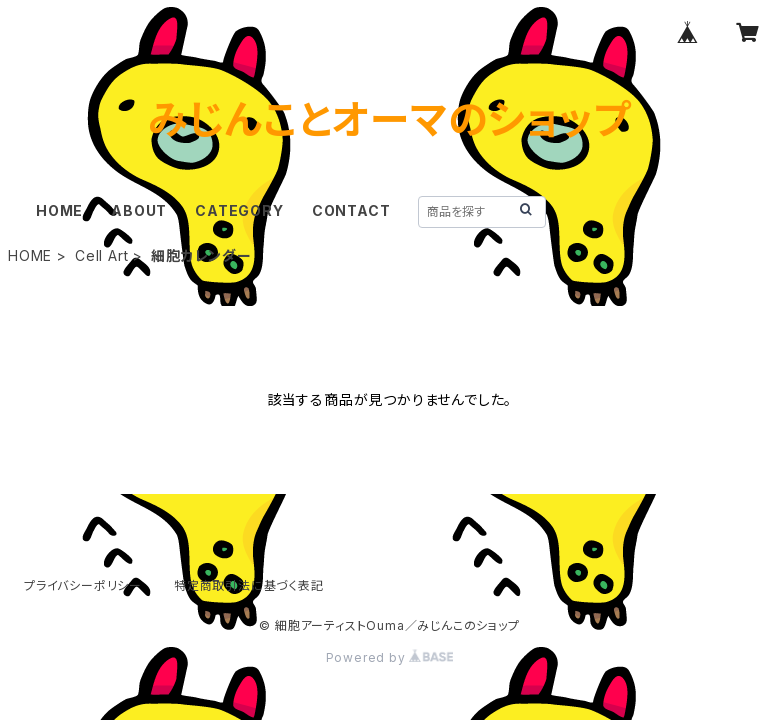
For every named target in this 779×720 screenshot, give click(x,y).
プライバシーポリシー (83, 585)
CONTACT (351, 210)
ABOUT (139, 210)
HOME (59, 210)
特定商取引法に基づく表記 (249, 585)
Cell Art (101, 255)
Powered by (390, 657)
